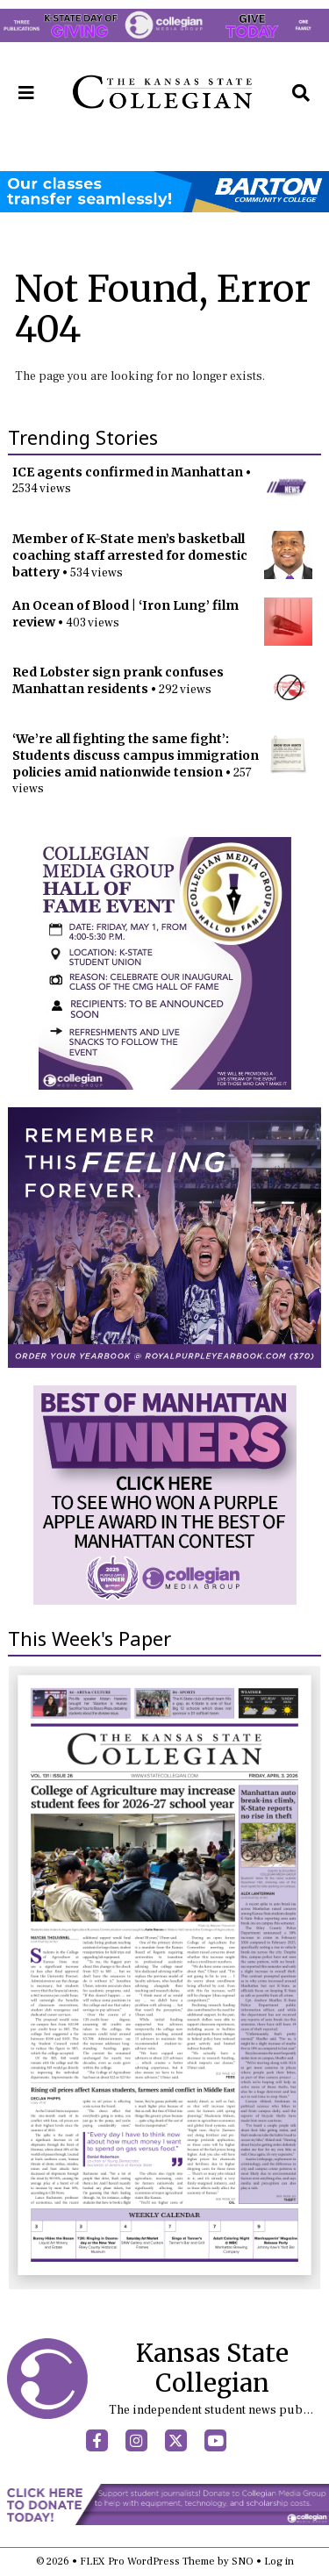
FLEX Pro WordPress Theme (147, 2561)
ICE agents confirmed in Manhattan (127, 472)
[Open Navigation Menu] (26, 93)
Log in (279, 2561)
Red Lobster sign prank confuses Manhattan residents (118, 680)
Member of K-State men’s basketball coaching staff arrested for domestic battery (129, 555)
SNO (243, 2561)
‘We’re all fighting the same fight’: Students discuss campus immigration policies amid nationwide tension (135, 755)
